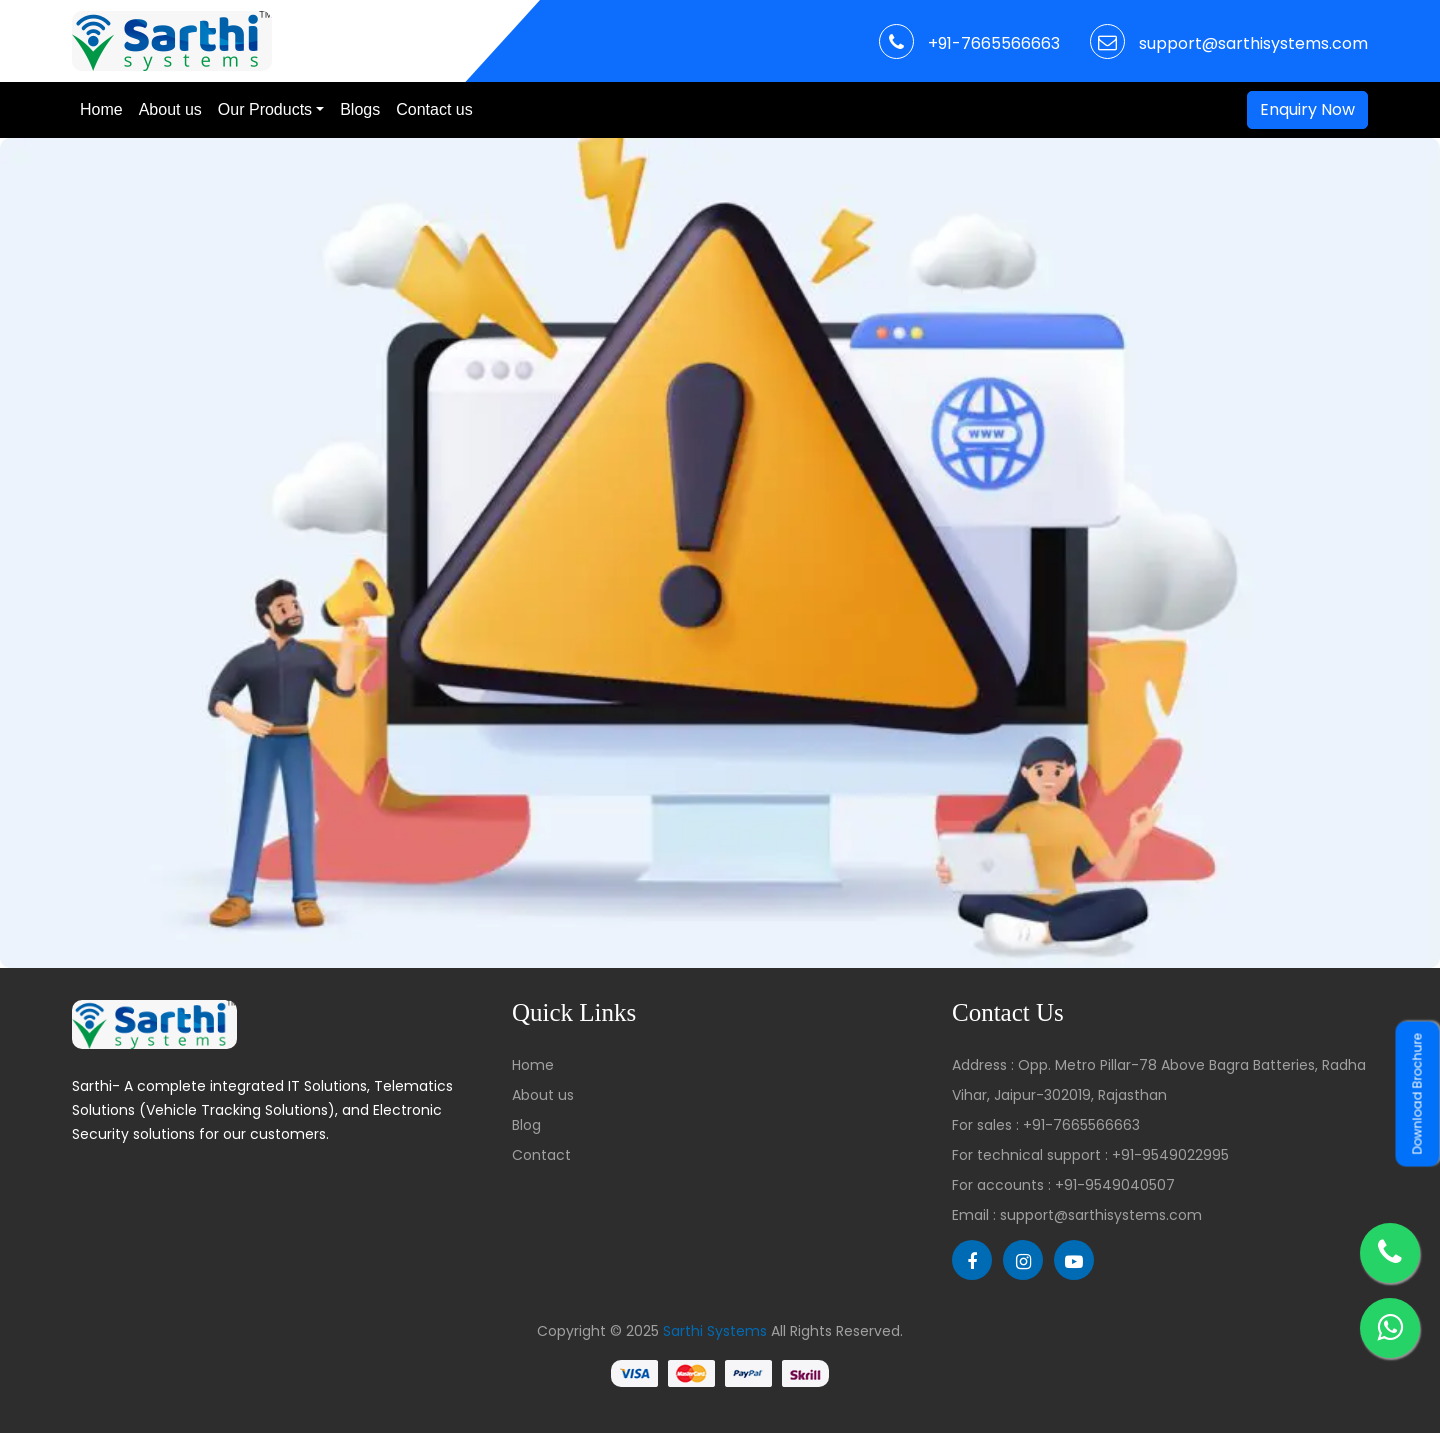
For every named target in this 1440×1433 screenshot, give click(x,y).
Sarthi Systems (715, 1331)
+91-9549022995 (1170, 1155)
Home (101, 109)
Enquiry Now (1307, 109)
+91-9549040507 (1115, 1185)
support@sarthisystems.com (1253, 43)
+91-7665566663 (994, 43)
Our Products (265, 109)
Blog (526, 1125)
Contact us (434, 109)
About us (170, 109)
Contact (541, 1155)
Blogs (360, 109)
